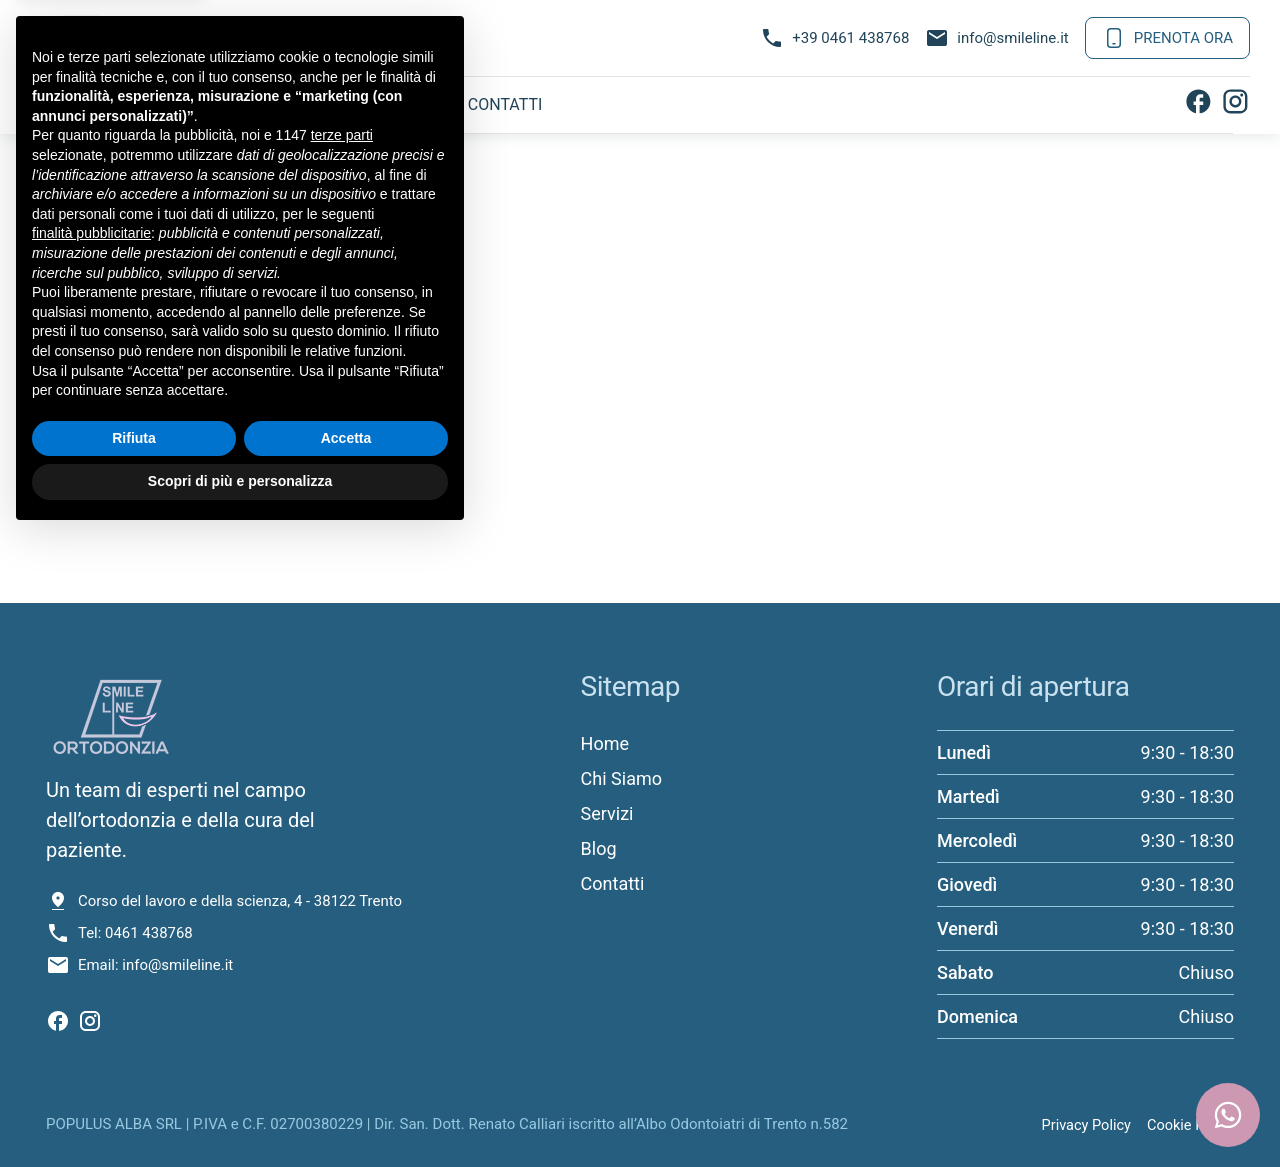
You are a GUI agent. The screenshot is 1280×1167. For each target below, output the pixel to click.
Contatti (505, 104)
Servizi (303, 104)
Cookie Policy (1189, 1123)
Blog (400, 104)
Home (76, 104)
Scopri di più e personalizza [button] (240, 1112)
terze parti (342, 767)
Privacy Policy (1082, 1123)
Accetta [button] (346, 1069)
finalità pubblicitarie (91, 864)
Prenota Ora (1167, 38)
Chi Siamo (187, 104)
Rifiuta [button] (134, 1069)
